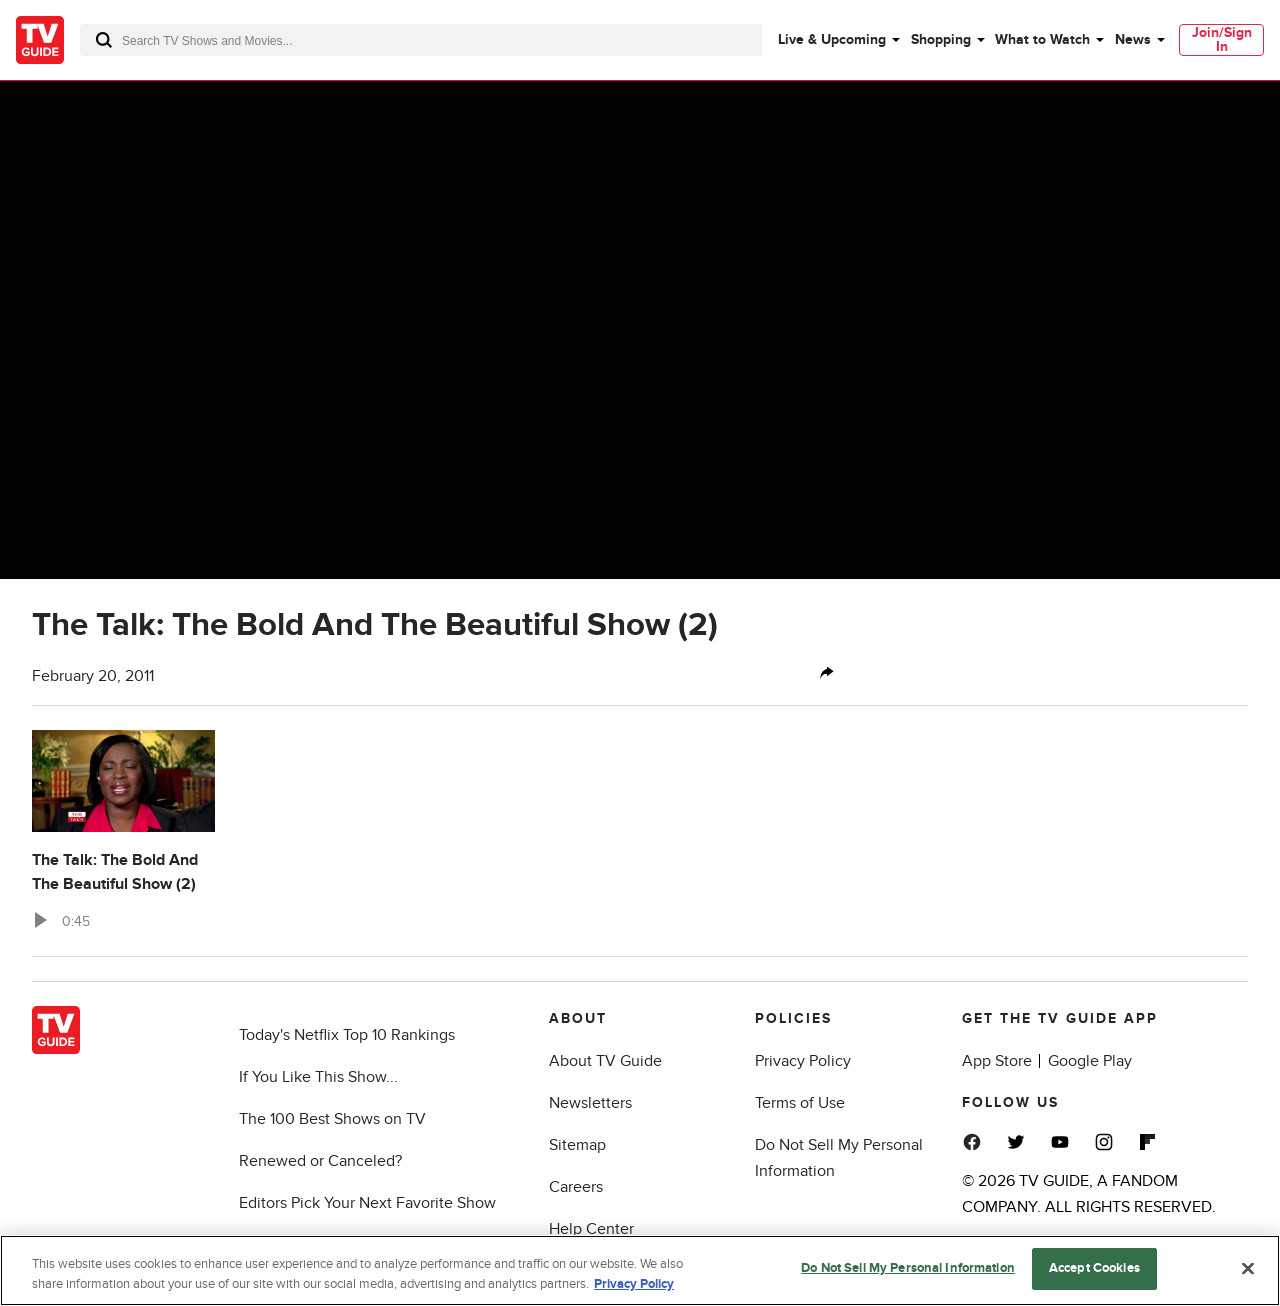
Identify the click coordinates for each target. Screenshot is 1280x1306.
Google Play (1090, 1061)
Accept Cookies (1094, 1268)
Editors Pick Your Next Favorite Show (367, 1203)
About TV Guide (605, 1061)
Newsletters (590, 1103)
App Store (997, 1061)
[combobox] (421, 40)
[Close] (1248, 1268)
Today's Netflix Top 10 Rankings (347, 1035)
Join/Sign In (1222, 39)
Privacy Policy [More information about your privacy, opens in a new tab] (634, 1284)
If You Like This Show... (318, 1077)
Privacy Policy (803, 1061)
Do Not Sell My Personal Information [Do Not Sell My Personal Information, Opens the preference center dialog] (908, 1268)
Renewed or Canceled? (320, 1161)
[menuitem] (838, 40)
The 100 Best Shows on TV (332, 1119)
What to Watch (1042, 39)
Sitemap (577, 1145)
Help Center (591, 1229)
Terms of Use (800, 1103)
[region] (640, 1270)
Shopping (941, 39)
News (1133, 39)
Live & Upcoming (832, 39)
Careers (576, 1187)
